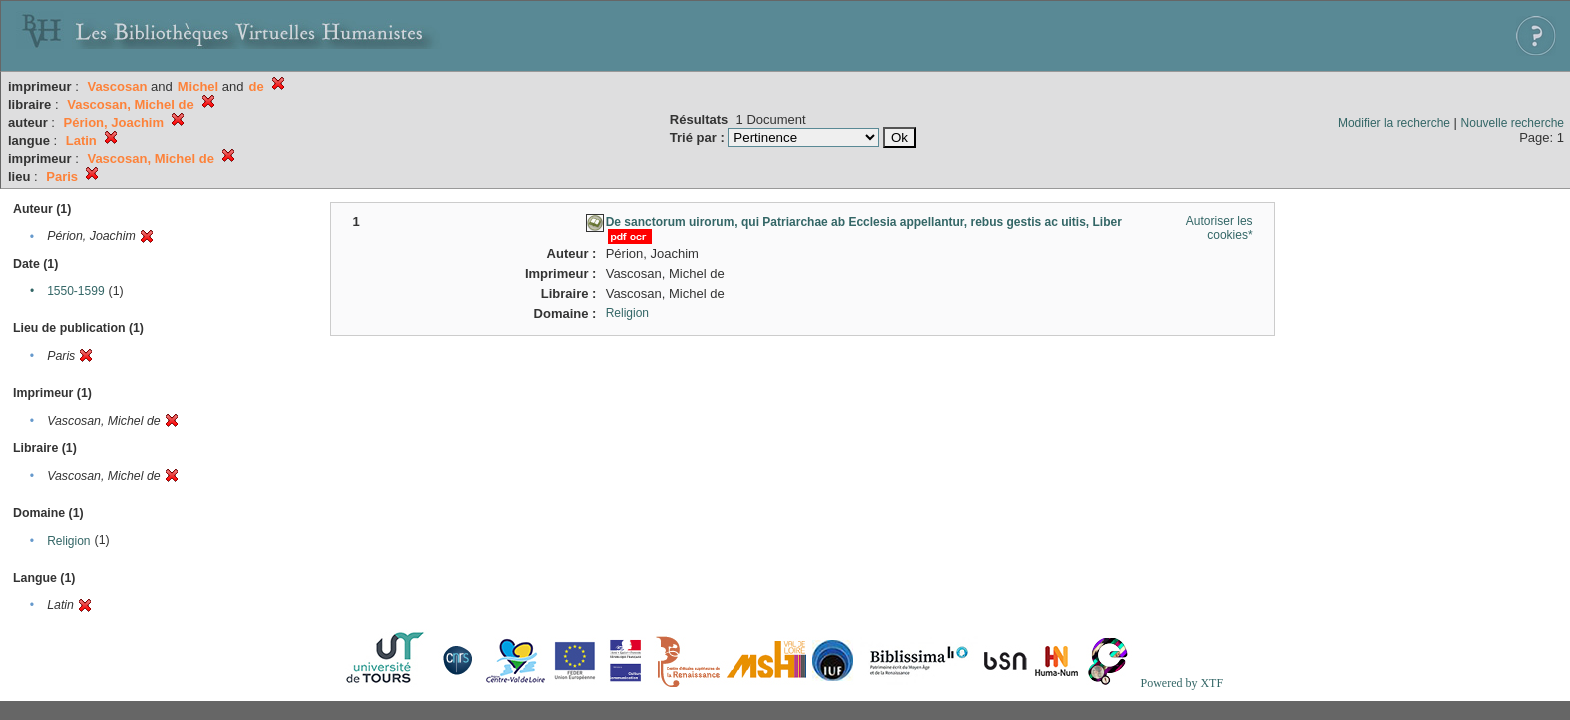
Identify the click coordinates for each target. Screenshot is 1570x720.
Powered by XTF (1181, 683)
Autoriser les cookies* (1219, 228)
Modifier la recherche (1394, 123)
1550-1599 (75, 291)
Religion (68, 541)
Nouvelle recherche (1512, 123)
